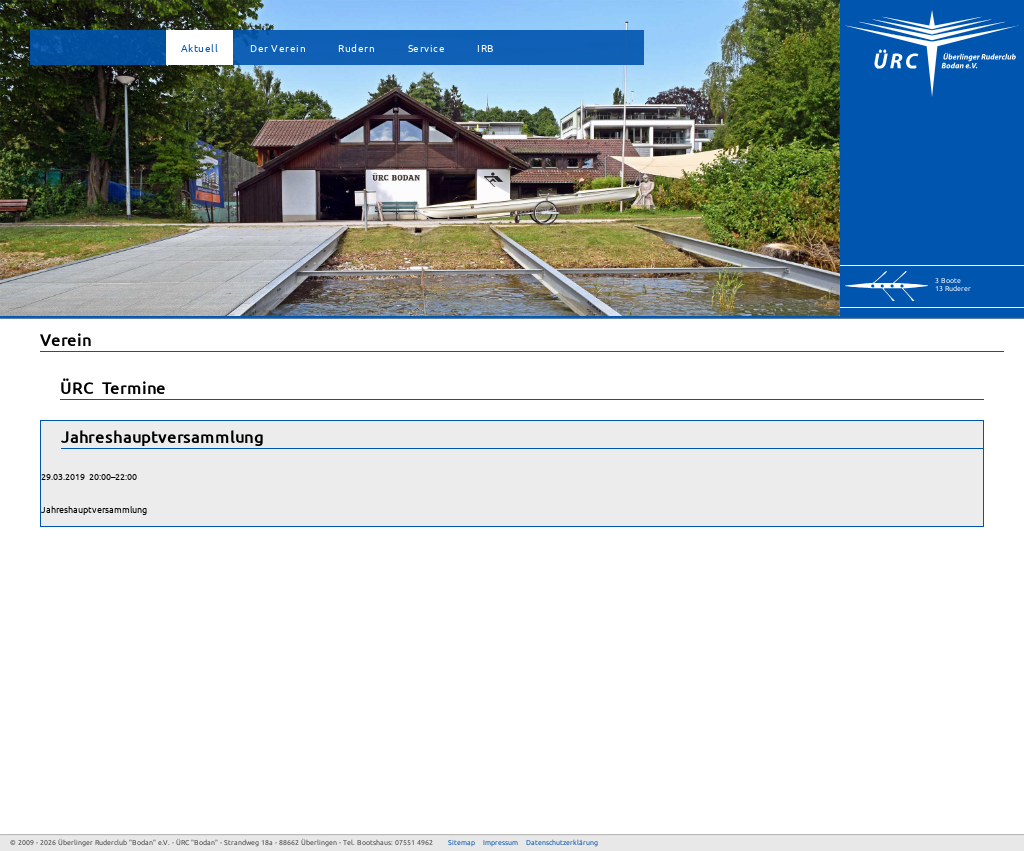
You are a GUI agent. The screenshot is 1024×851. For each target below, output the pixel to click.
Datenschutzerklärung (562, 842)
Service (427, 47)
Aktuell (200, 47)
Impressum (500, 842)
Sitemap (461, 842)
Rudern (356, 47)
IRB (485, 47)
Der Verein (278, 47)
